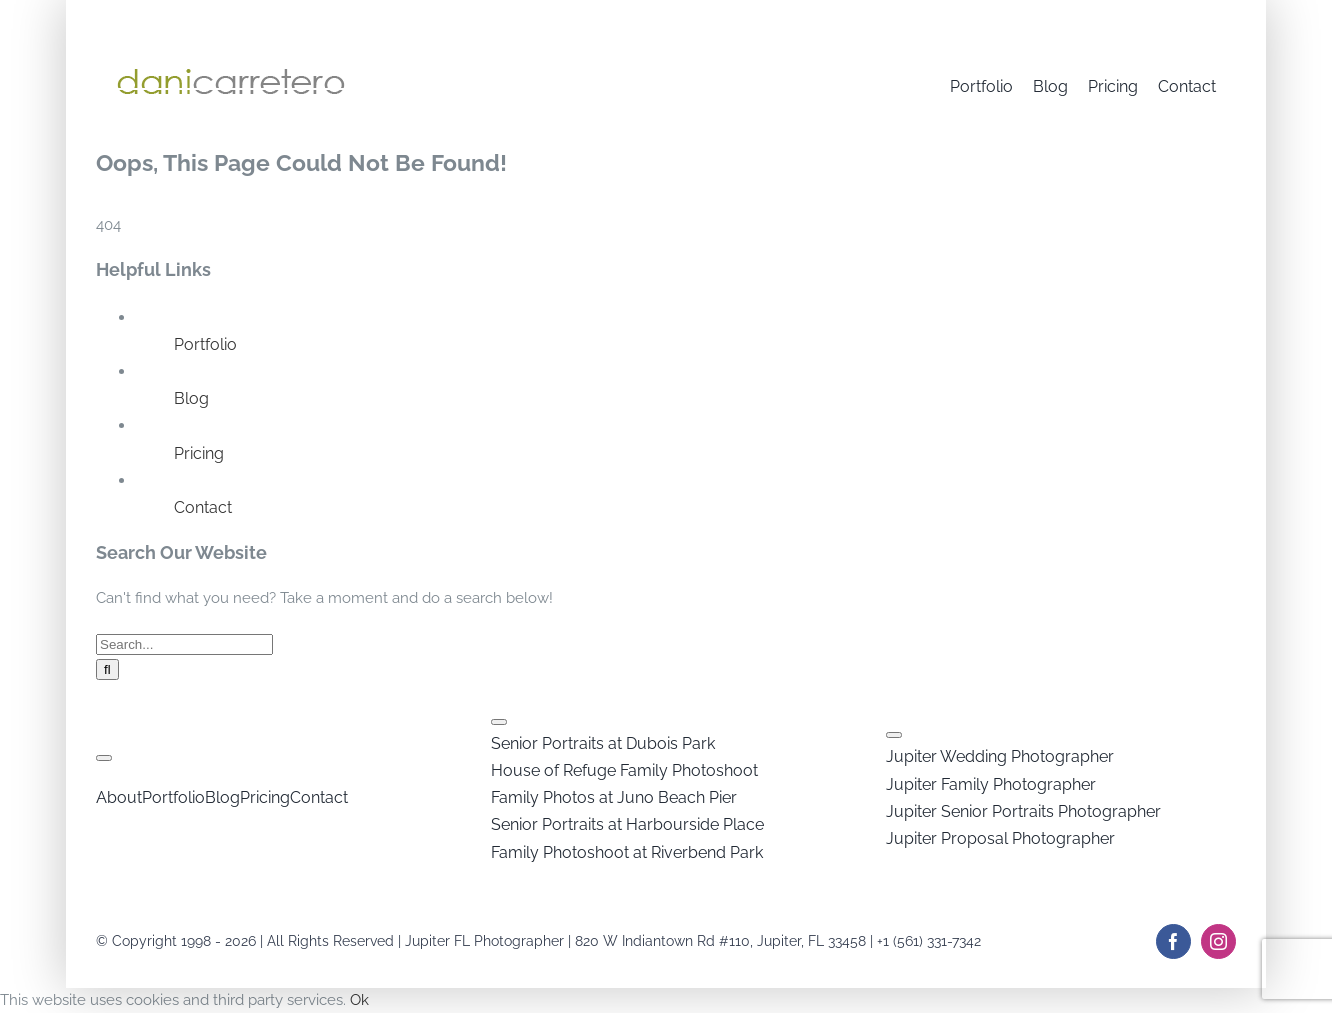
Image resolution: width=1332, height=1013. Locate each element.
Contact (203, 507)
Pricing (199, 453)
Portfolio (205, 344)
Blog (191, 398)
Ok (359, 1000)
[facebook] (1173, 941)
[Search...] (184, 644)
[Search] (107, 669)
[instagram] (1218, 941)
